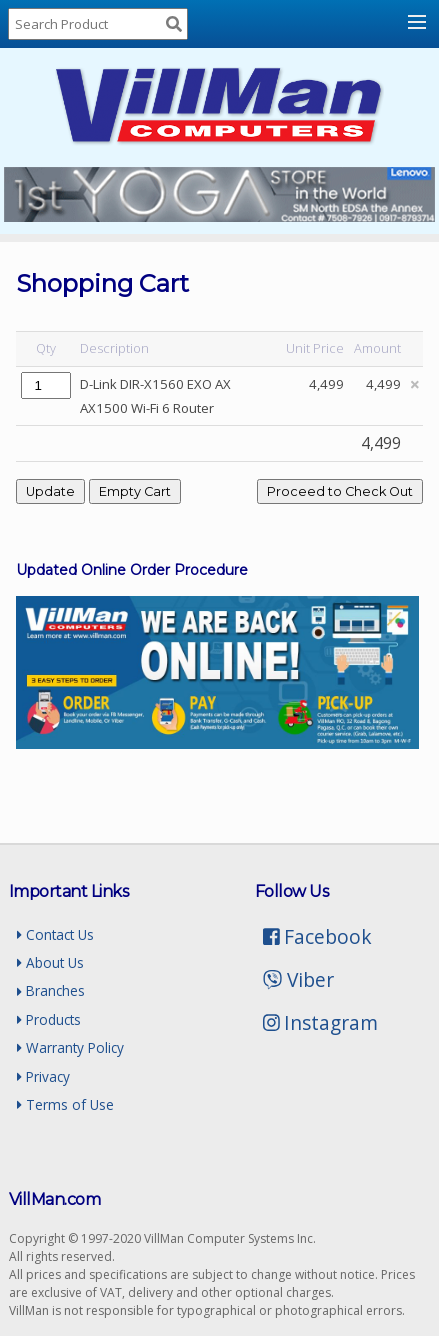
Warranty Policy (70, 1047)
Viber (298, 979)
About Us (50, 962)
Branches (51, 990)
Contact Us (55, 934)
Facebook (318, 936)
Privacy (43, 1076)
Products (49, 1019)
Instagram (321, 1022)
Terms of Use (65, 1104)
